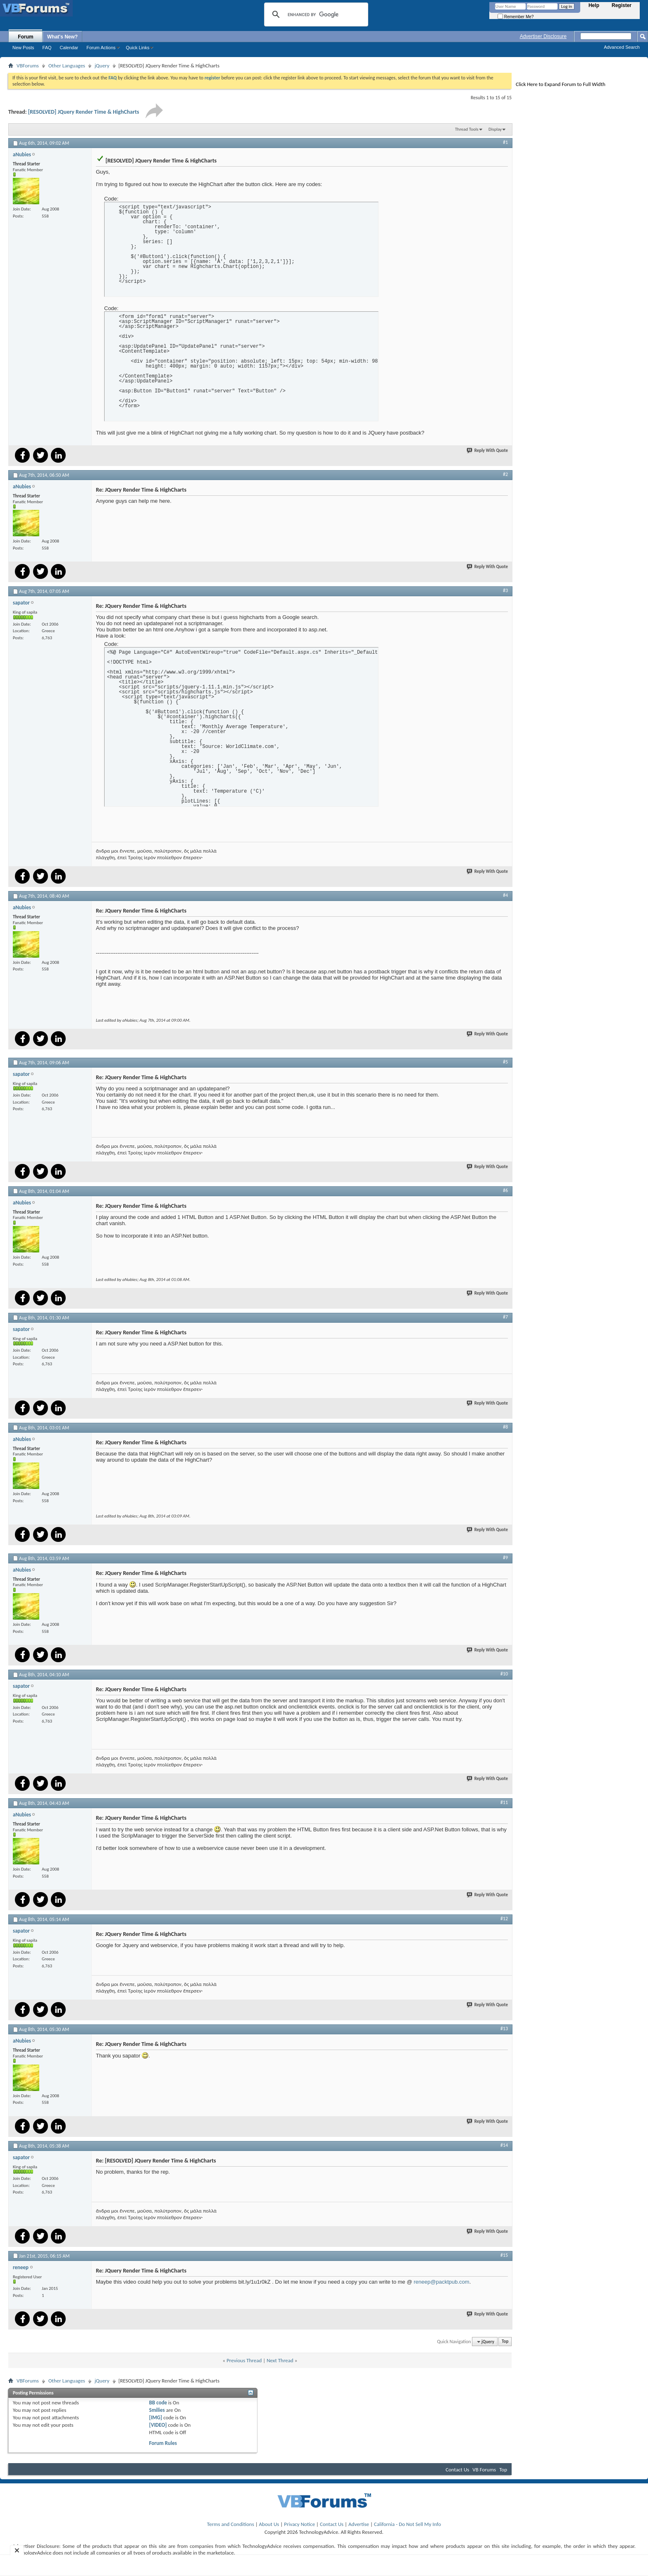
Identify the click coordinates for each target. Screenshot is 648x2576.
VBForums (28, 65)
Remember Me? (516, 16)
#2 (505, 474)
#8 (505, 1427)
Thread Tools (467, 129)
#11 (504, 1802)
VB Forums (484, 2469)
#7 (505, 1317)
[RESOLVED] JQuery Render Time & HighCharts (83, 111)
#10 (504, 1674)
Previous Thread (244, 2360)
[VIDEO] (158, 2425)
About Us (269, 2524)
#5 (505, 1062)
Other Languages (66, 65)
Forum (25, 37)
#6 (505, 1190)
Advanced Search (622, 47)
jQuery (102, 65)
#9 (505, 1557)
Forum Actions (100, 47)
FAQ (47, 47)
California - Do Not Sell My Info (407, 2524)
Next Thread (280, 2360)
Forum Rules (163, 2443)
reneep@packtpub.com (441, 2282)
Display (495, 129)
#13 (504, 2028)
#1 (505, 142)
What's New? (62, 37)
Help (593, 5)
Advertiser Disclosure (543, 36)
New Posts (23, 47)
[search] (315, 14)
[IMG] (155, 2417)
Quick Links (138, 47)
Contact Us (457, 2469)
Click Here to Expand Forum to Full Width (560, 84)
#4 (505, 895)
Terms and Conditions (230, 2524)
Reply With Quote (487, 450)
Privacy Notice (299, 2524)
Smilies (157, 2410)
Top (505, 2341)
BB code (158, 2402)
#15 (504, 2255)
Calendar (69, 47)
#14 (504, 2145)
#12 (504, 1918)
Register (621, 5)
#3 (505, 590)
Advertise (358, 2524)
